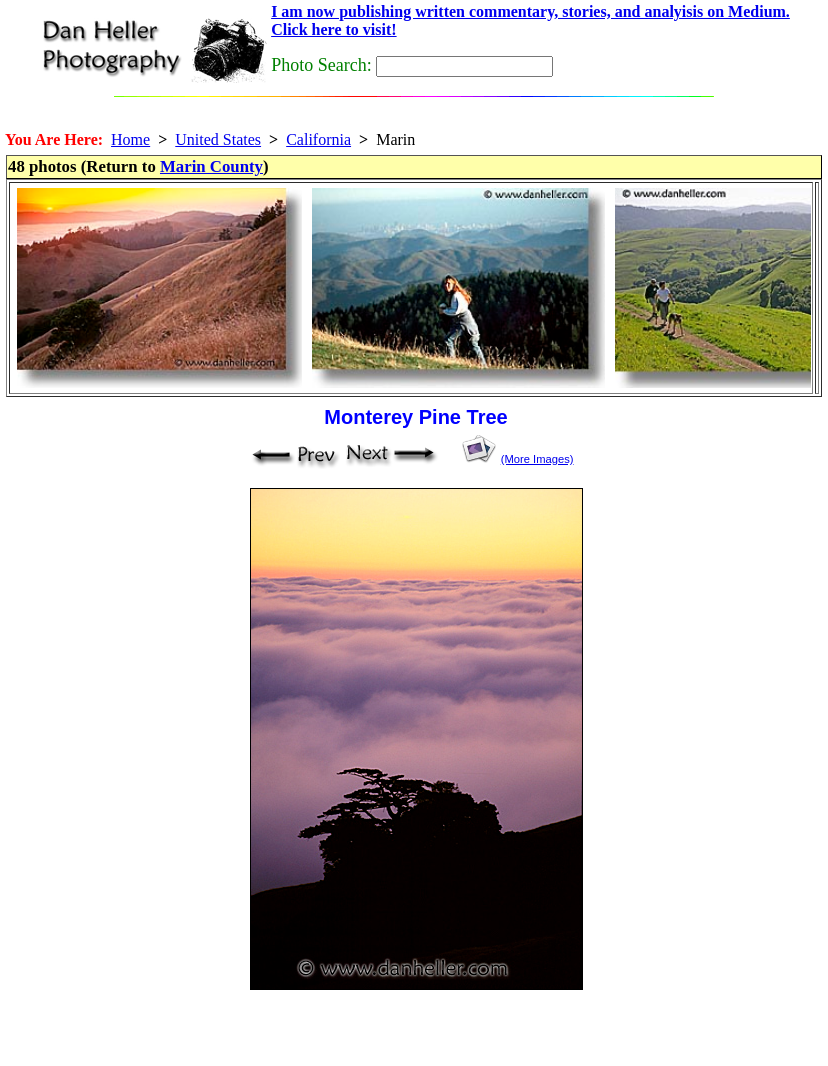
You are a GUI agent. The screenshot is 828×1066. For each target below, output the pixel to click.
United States (218, 139)
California (318, 139)
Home (130, 139)
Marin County (211, 166)
